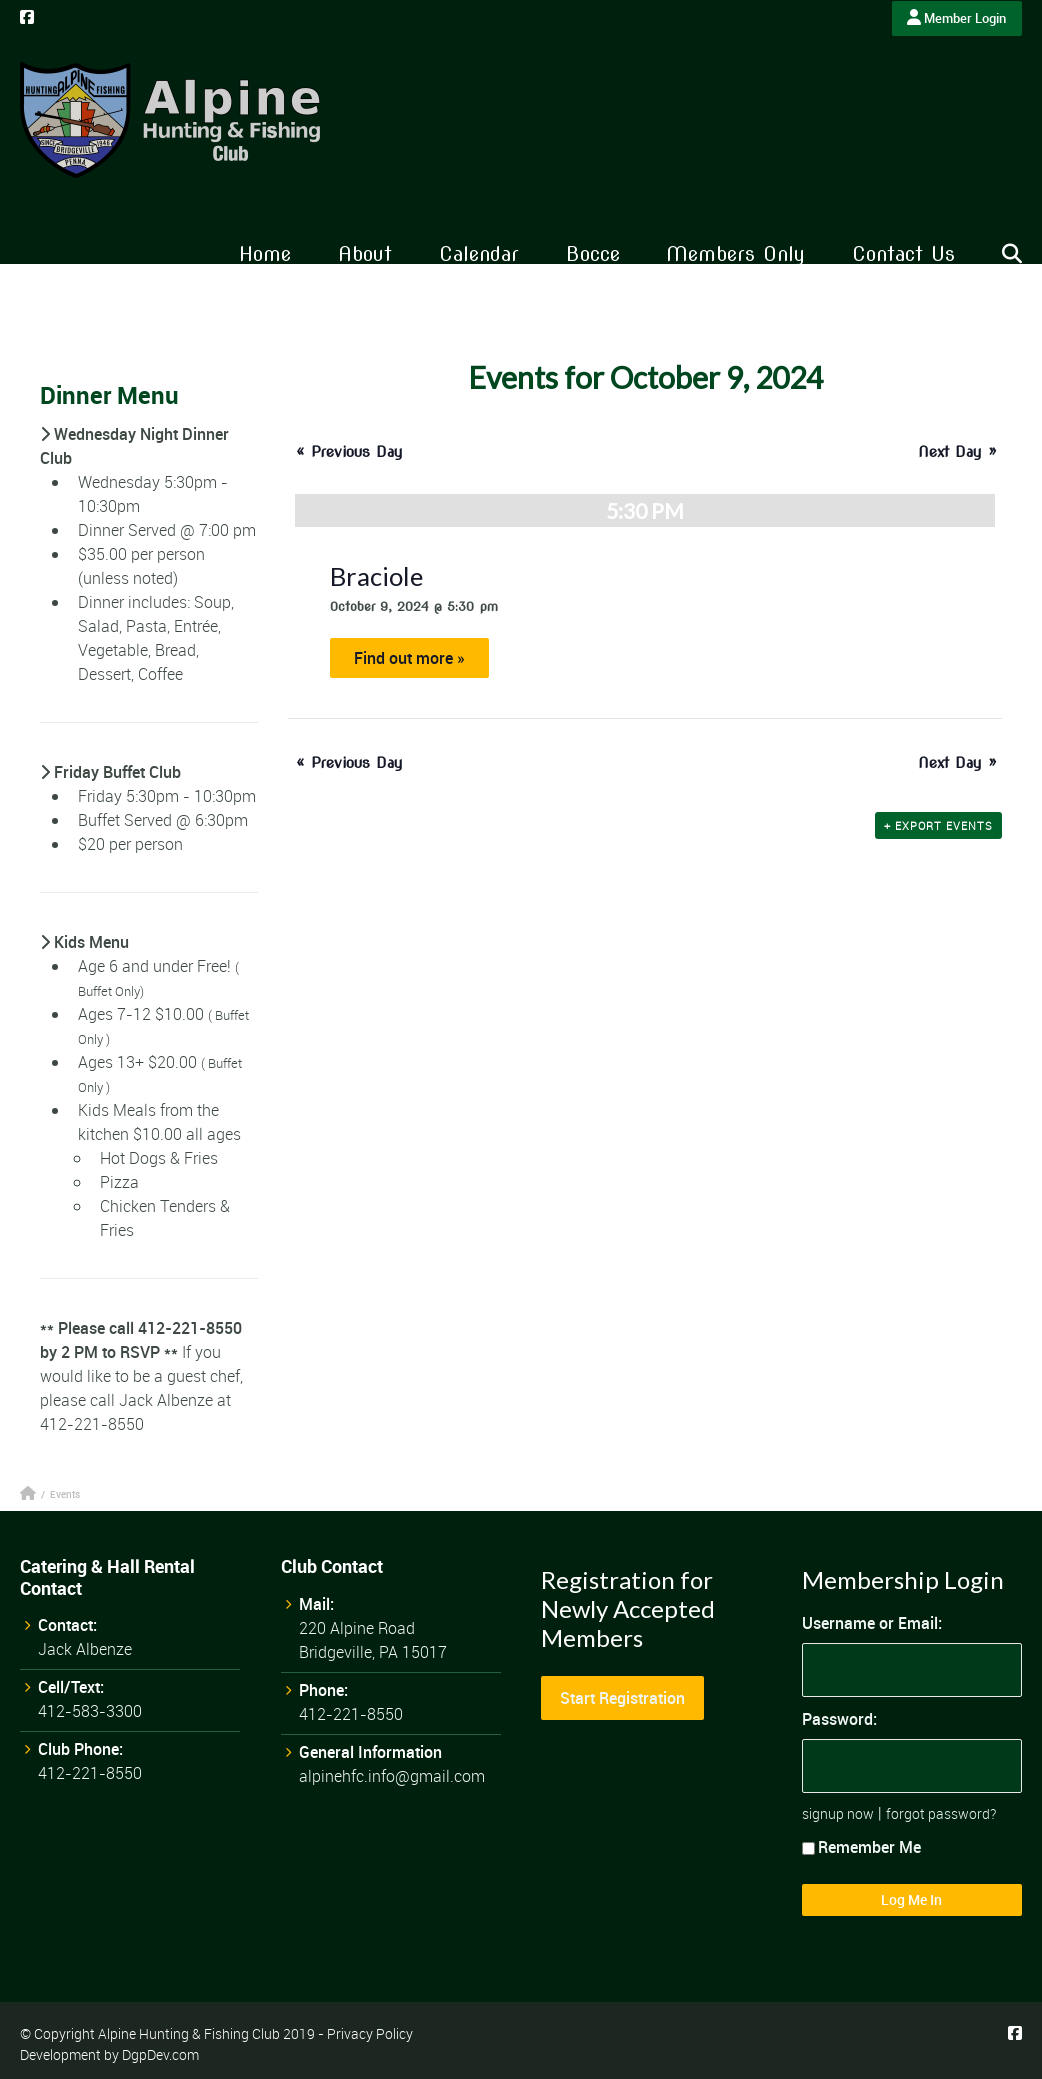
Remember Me (861, 1847)
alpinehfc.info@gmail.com (392, 1776)
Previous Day (349, 452)
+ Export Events (938, 825)
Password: (839, 1719)
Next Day (957, 452)
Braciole (376, 576)
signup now (838, 1813)
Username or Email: (872, 1623)
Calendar (479, 254)
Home (265, 254)
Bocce (593, 254)
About (365, 254)
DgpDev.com (160, 2054)
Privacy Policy (370, 2033)
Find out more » (409, 658)
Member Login (956, 18)
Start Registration (622, 1698)
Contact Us (903, 254)
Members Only (735, 254)
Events (65, 1494)
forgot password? (941, 1813)
